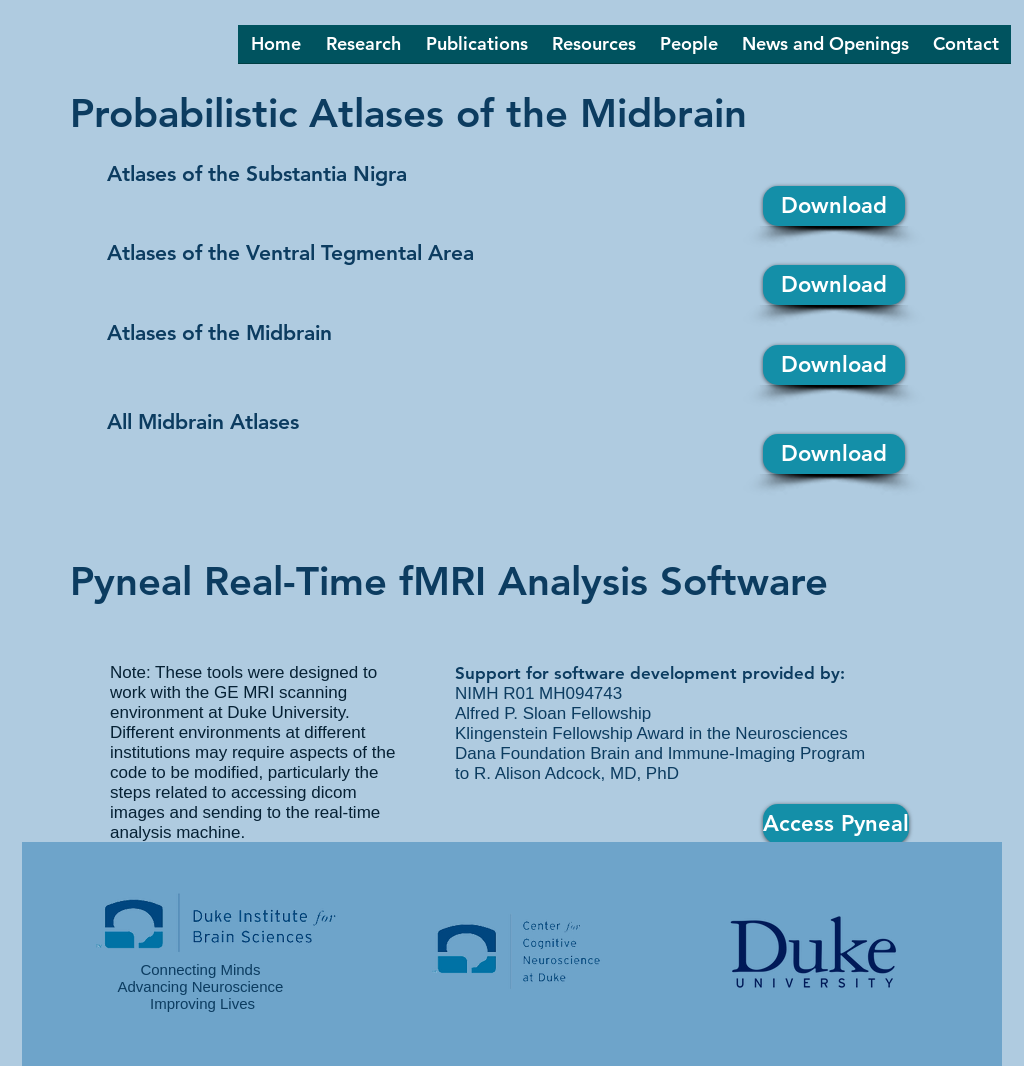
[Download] (834, 206)
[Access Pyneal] (836, 824)
